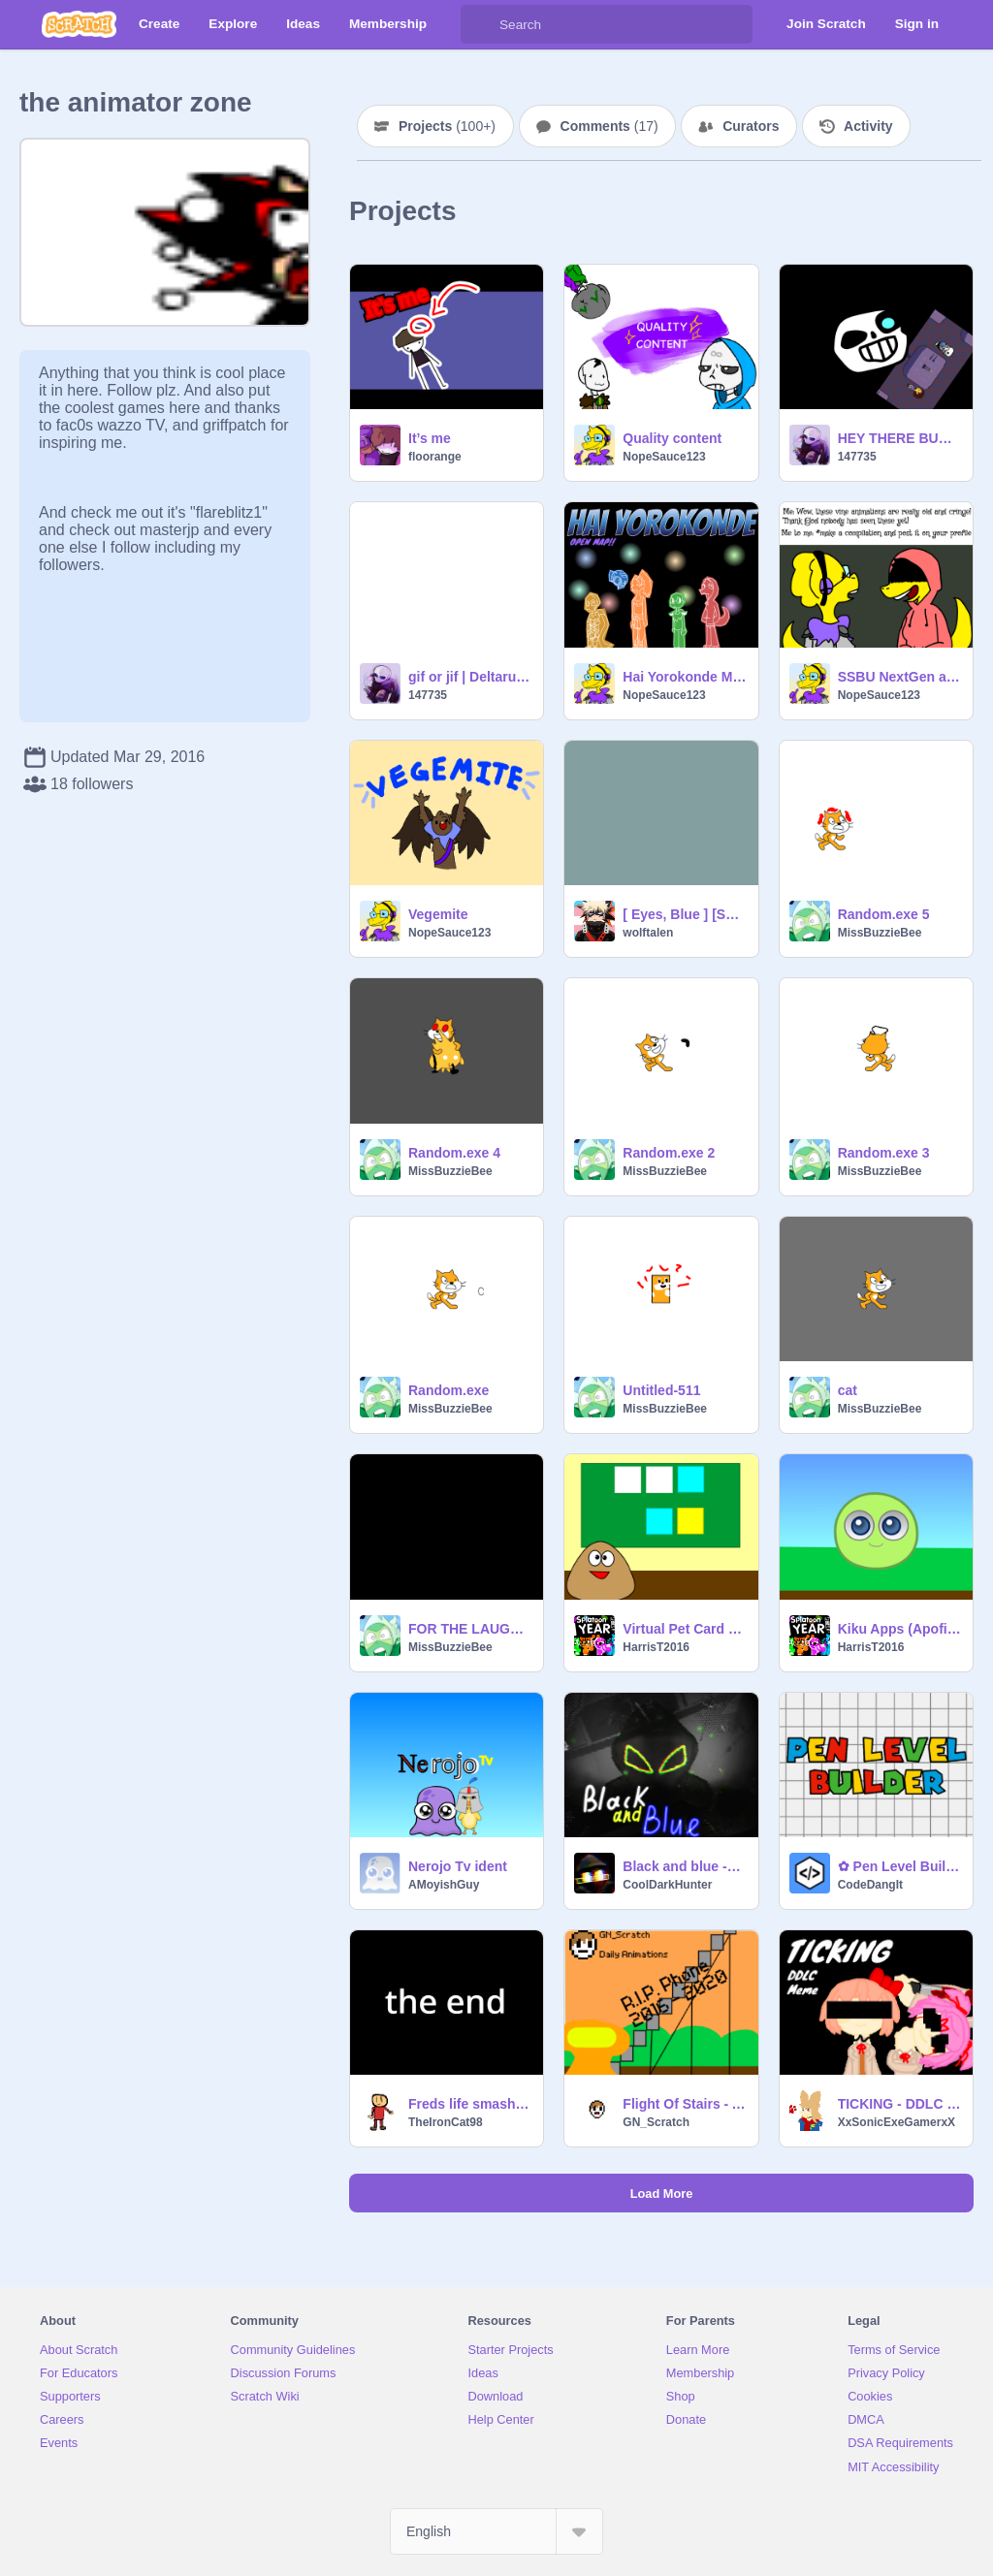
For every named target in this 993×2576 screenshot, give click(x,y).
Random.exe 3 (884, 1153)
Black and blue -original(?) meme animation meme (684, 1866)
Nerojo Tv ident (457, 1866)
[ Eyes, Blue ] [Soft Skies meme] (684, 914)
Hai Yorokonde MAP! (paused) (684, 676)
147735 (857, 456)
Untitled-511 (661, 1390)
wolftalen (648, 932)
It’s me (429, 438)
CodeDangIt (870, 1885)
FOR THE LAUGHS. (469, 1629)
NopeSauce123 (664, 456)
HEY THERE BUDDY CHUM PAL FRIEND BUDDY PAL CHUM (899, 438)
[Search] (480, 24)
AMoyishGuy (443, 1885)
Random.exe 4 (454, 1153)
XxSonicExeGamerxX (896, 2122)
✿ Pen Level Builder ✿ (899, 1866)
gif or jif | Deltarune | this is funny (469, 676)
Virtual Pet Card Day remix (684, 1629)
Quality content (672, 438)
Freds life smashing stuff (469, 2104)
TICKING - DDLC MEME (899, 2104)
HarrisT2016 (656, 1647)
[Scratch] (79, 24)
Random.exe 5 (884, 914)
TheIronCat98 (445, 2122)
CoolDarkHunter (667, 1885)
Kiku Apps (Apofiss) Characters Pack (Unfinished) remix (899, 1629)
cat (847, 1390)
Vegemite (437, 914)
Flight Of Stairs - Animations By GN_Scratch (684, 2104)
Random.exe (448, 1390)
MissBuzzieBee (880, 932)
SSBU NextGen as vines (899, 676)
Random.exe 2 (669, 1153)
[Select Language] (496, 2531)
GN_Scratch (656, 2122)
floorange (435, 456)
